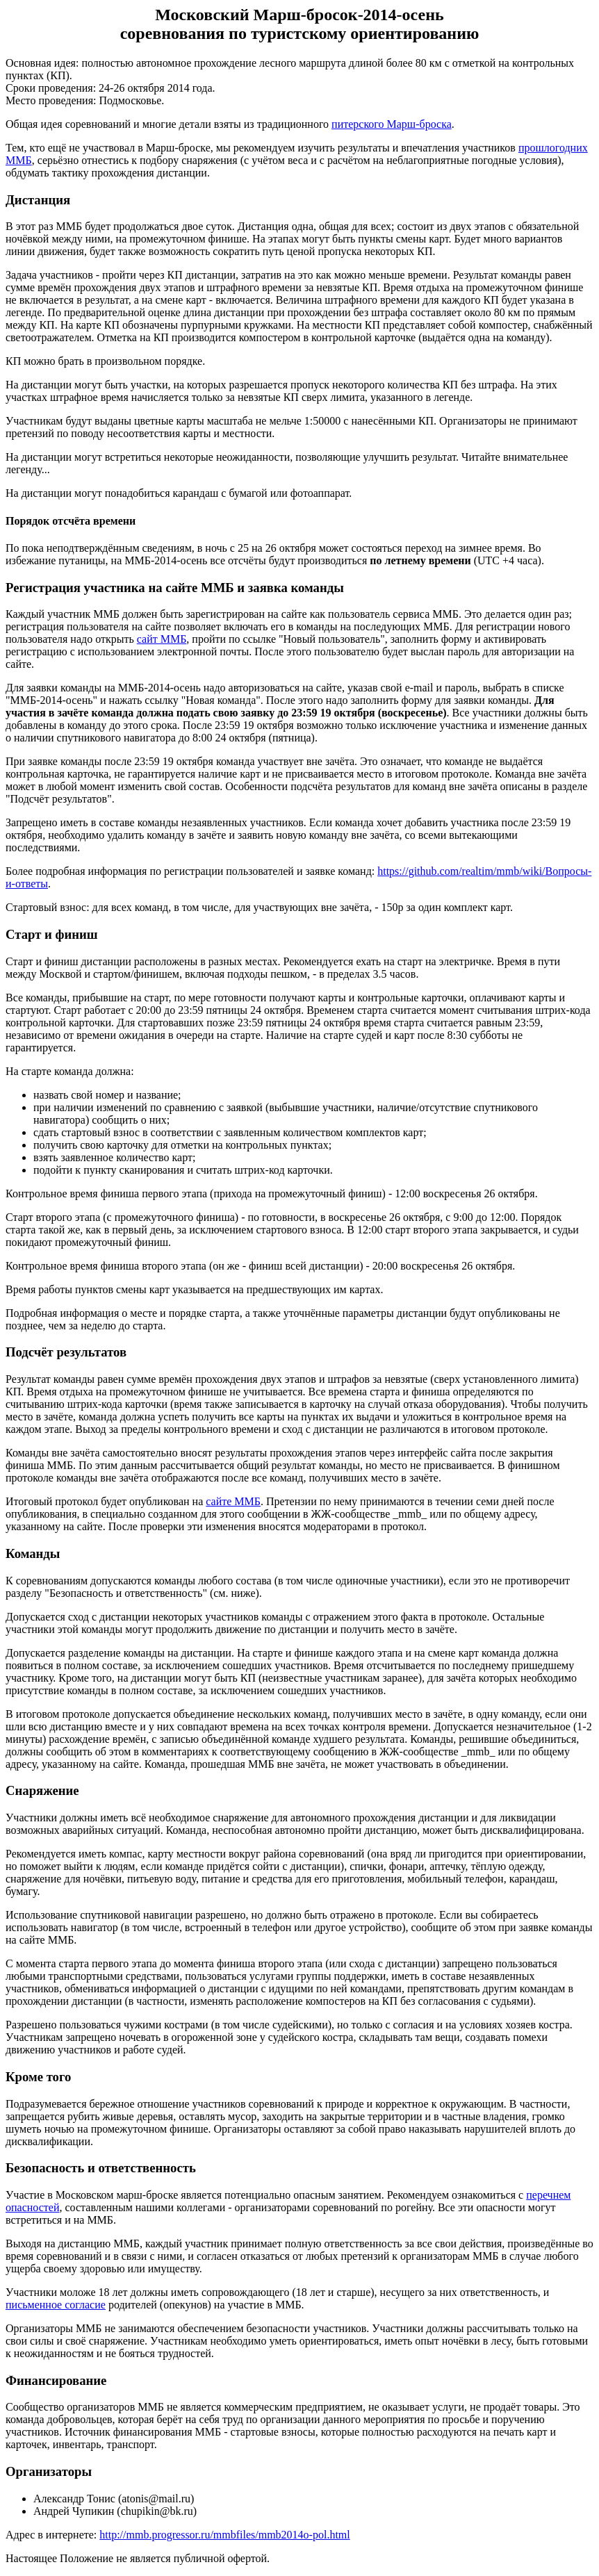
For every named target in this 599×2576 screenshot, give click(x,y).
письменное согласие (56, 2305)
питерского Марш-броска (391, 124)
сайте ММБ (233, 1501)
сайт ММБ (162, 639)
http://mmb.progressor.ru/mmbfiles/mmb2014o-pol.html (224, 2535)
